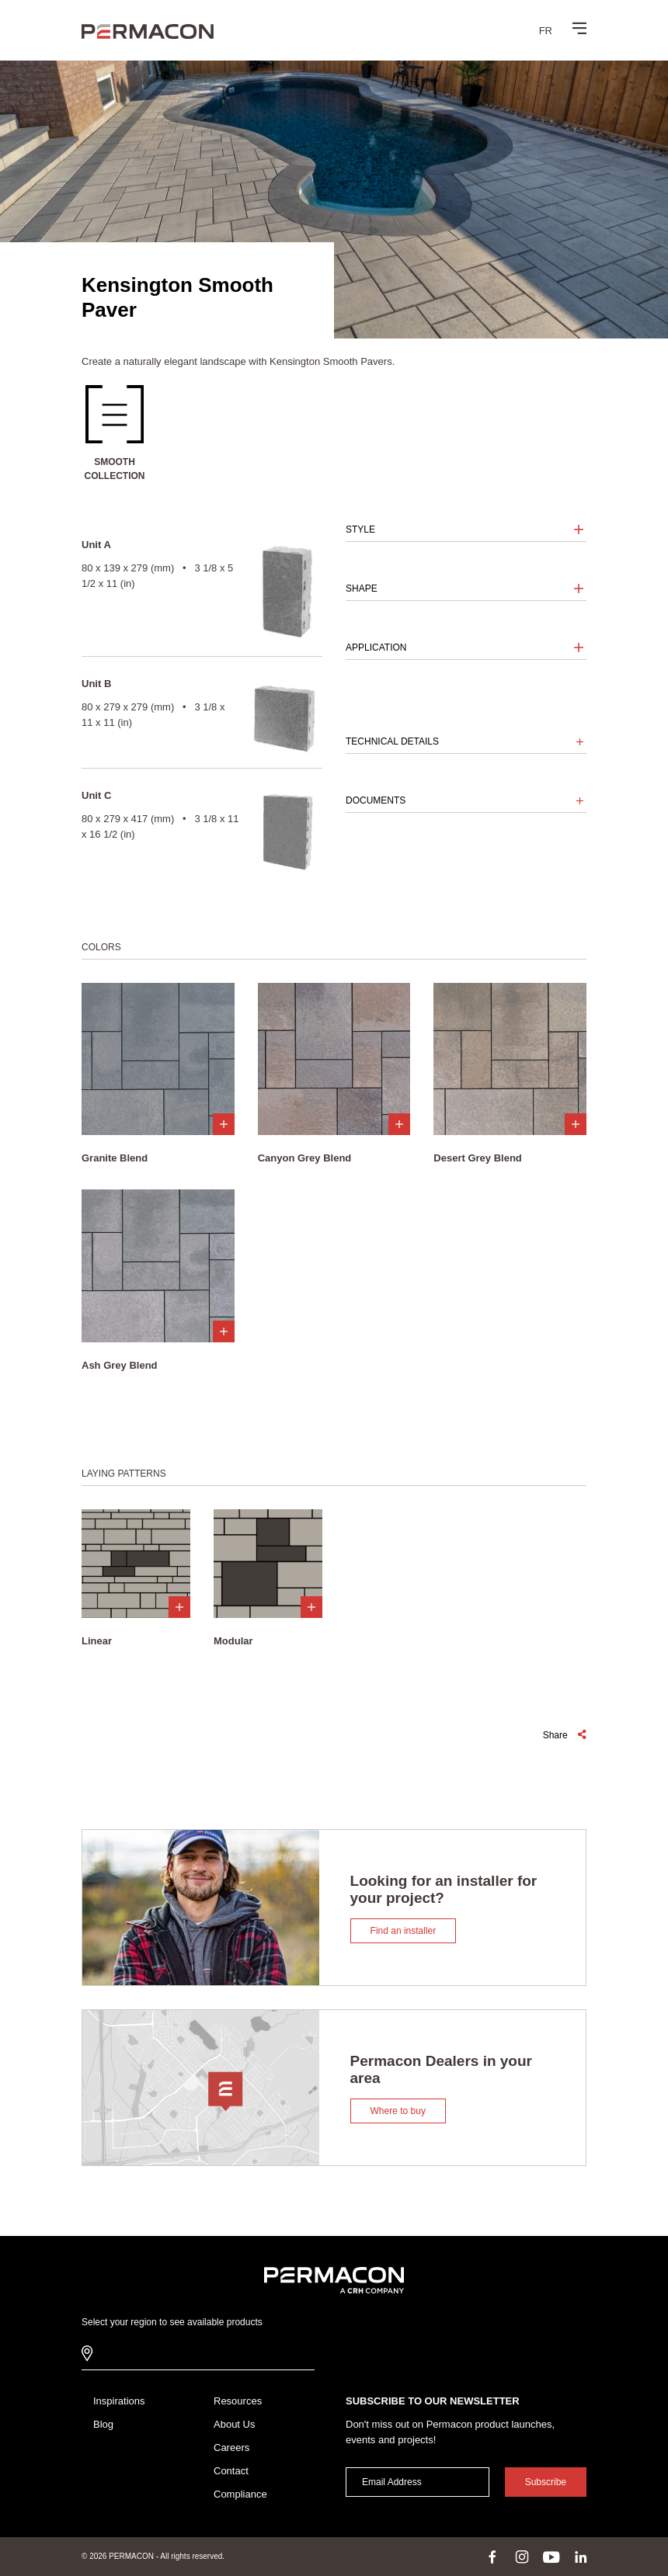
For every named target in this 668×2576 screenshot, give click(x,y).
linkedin (581, 2556)
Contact (231, 2471)
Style (360, 529)
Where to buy (398, 2111)
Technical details (392, 741)
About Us (234, 2424)
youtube (551, 2556)
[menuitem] (545, 30)
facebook (492, 2556)
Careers (231, 2447)
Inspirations (118, 2401)
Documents (375, 800)
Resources (238, 2401)
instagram (522, 2556)
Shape (361, 588)
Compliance (240, 2494)
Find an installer (404, 1930)
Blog (103, 2424)
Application (376, 647)
